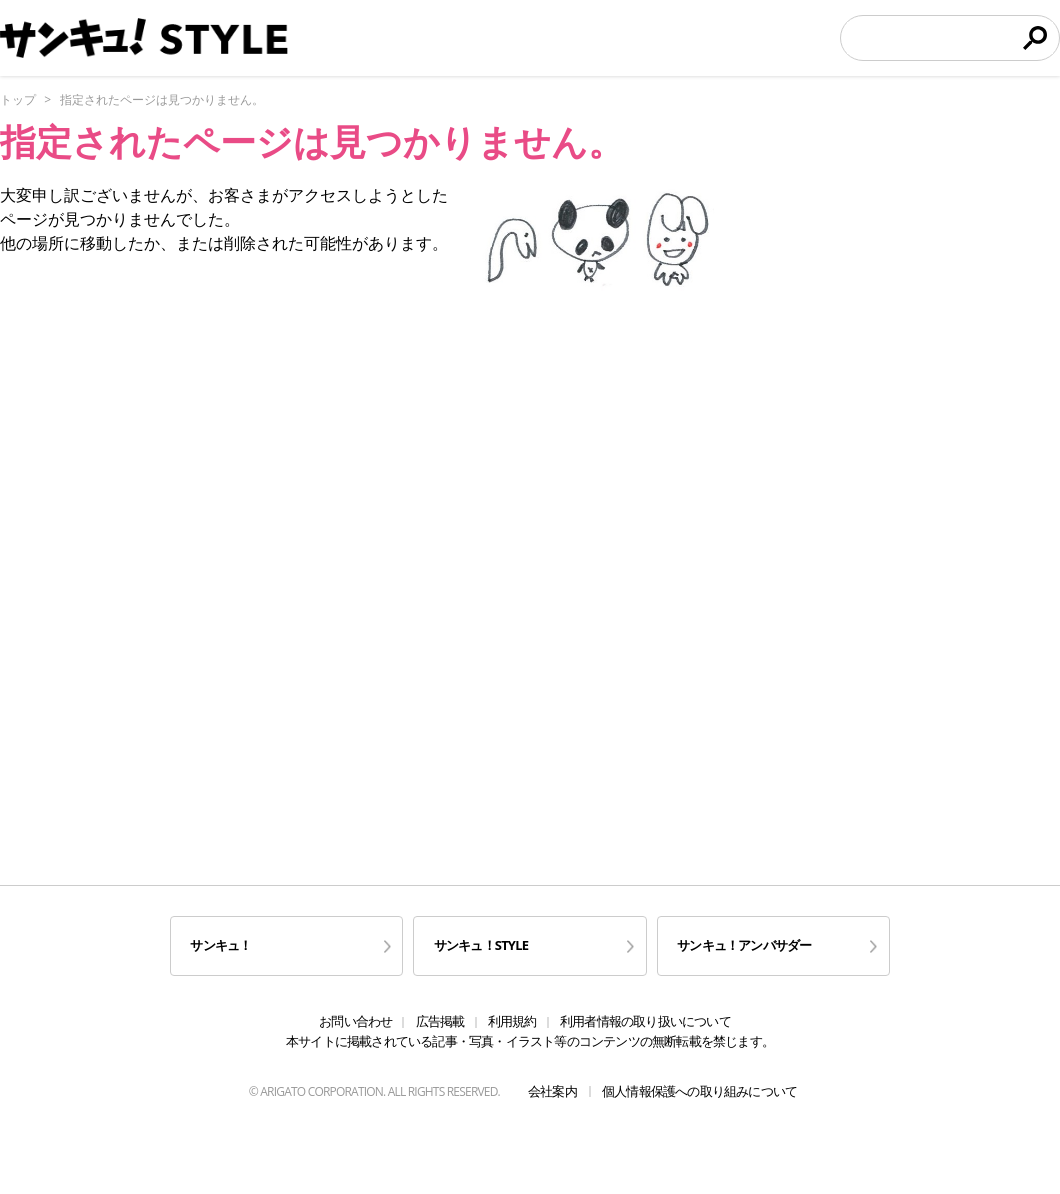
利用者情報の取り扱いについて (645, 1021)
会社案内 (552, 1091)
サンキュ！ (220, 945)
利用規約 (512, 1021)
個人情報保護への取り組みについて (699, 1091)
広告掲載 (440, 1021)
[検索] (931, 38)
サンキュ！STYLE (481, 945)
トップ (18, 99)
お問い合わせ (355, 1021)
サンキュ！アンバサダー (744, 945)
